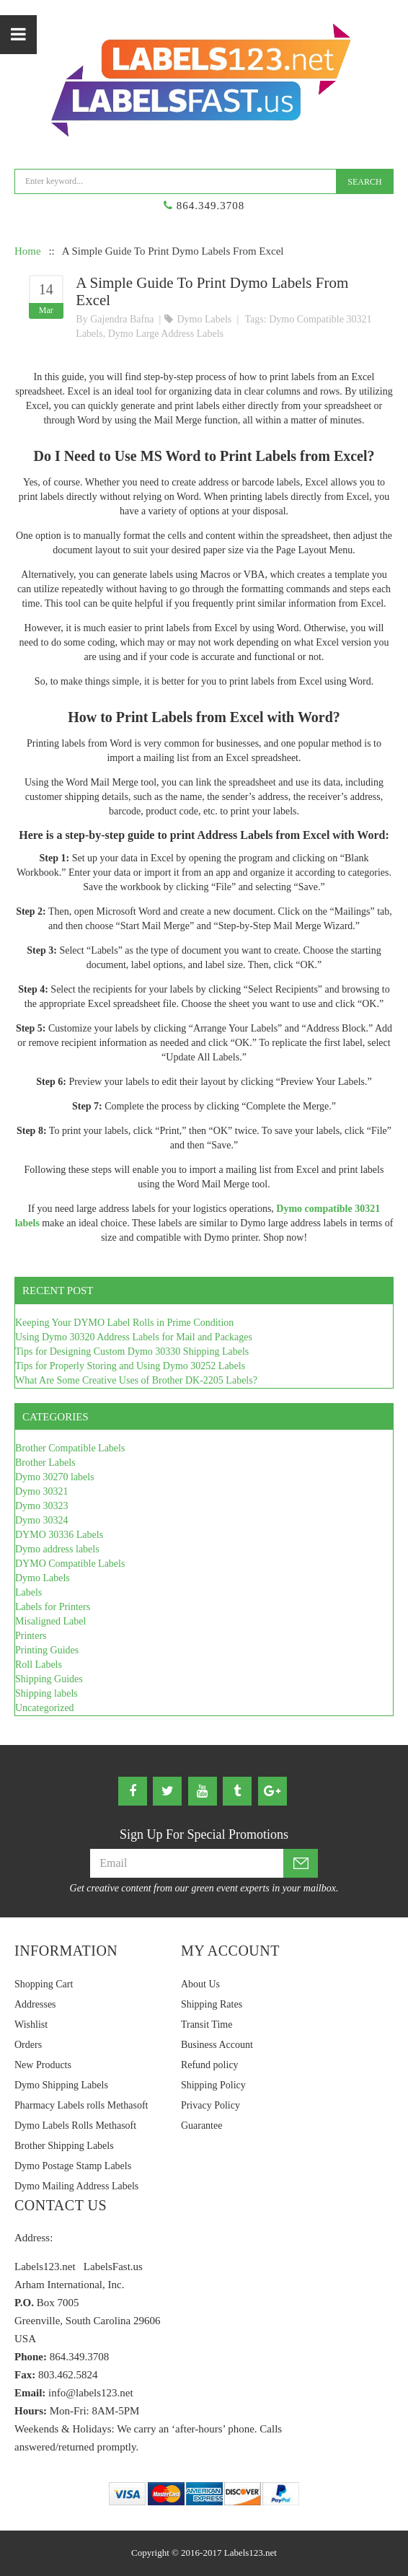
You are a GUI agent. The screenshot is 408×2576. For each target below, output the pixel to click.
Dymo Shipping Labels (61, 2085)
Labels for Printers (52, 1606)
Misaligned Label (50, 1621)
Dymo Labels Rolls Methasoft (75, 2125)
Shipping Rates (211, 2004)
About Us (200, 1984)
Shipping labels (46, 1693)
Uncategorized (44, 1707)
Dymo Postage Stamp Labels (72, 2165)
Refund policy (210, 2065)
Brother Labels (45, 1462)
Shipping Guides (49, 1679)
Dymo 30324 (41, 1520)
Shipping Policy (213, 2085)
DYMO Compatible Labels (70, 1563)
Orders (28, 2044)
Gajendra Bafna (122, 319)
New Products (42, 2065)
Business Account (217, 2044)
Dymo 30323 (41, 1505)
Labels (28, 1592)
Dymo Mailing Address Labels (76, 2186)
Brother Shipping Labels (64, 2145)
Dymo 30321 (41, 1491)
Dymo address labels (57, 1549)
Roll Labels (38, 1664)
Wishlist (31, 2024)
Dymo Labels (204, 319)
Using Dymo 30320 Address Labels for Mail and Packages (133, 1337)
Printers (31, 1635)
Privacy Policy (210, 2105)
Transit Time (206, 2024)
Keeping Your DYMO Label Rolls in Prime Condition (124, 1322)
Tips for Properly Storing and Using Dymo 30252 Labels (130, 1365)
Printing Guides (47, 1650)
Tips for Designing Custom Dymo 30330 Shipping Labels (132, 1351)
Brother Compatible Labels (70, 1448)
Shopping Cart (43, 1984)
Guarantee (202, 2125)
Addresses (35, 2004)
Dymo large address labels (165, 333)
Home (27, 251)
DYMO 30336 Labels (59, 1534)
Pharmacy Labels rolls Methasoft (81, 2105)
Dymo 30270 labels (54, 1477)
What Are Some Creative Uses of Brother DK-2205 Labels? (136, 1380)
